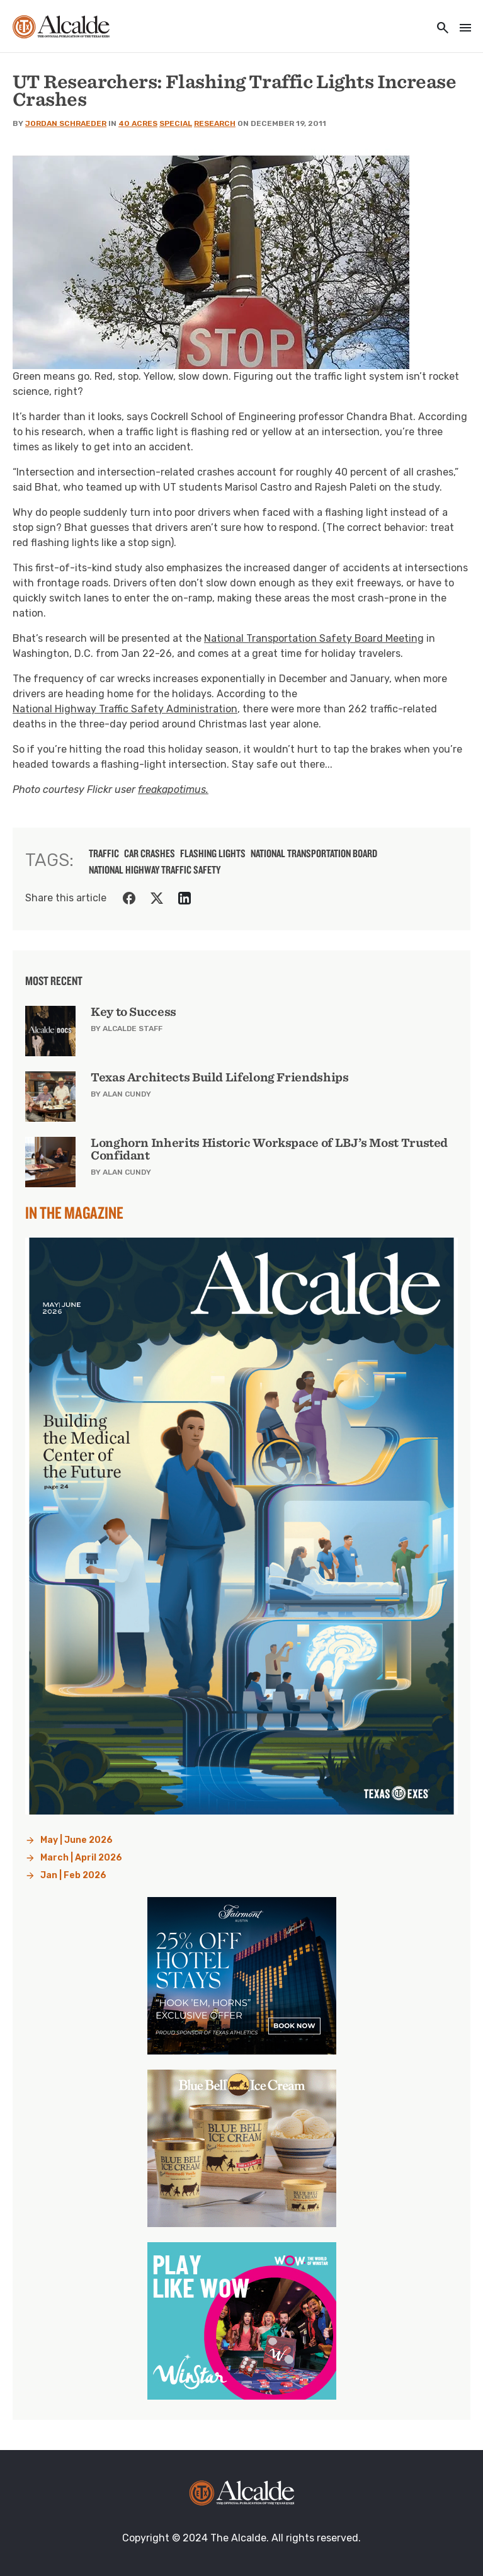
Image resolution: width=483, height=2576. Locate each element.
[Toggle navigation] (461, 28)
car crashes (149, 853)
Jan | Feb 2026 (73, 1875)
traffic (104, 853)
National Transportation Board (314, 853)
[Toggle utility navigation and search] (439, 28)
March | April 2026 (81, 1857)
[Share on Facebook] (129, 898)
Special (175, 123)
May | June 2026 (76, 1840)
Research (215, 123)
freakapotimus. (173, 789)
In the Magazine (74, 1212)
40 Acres (137, 123)
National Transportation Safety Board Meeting (314, 638)
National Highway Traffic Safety (154, 870)
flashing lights (213, 853)
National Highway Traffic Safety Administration (125, 709)
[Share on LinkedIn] (184, 898)
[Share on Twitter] (156, 898)
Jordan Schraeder (65, 123)
